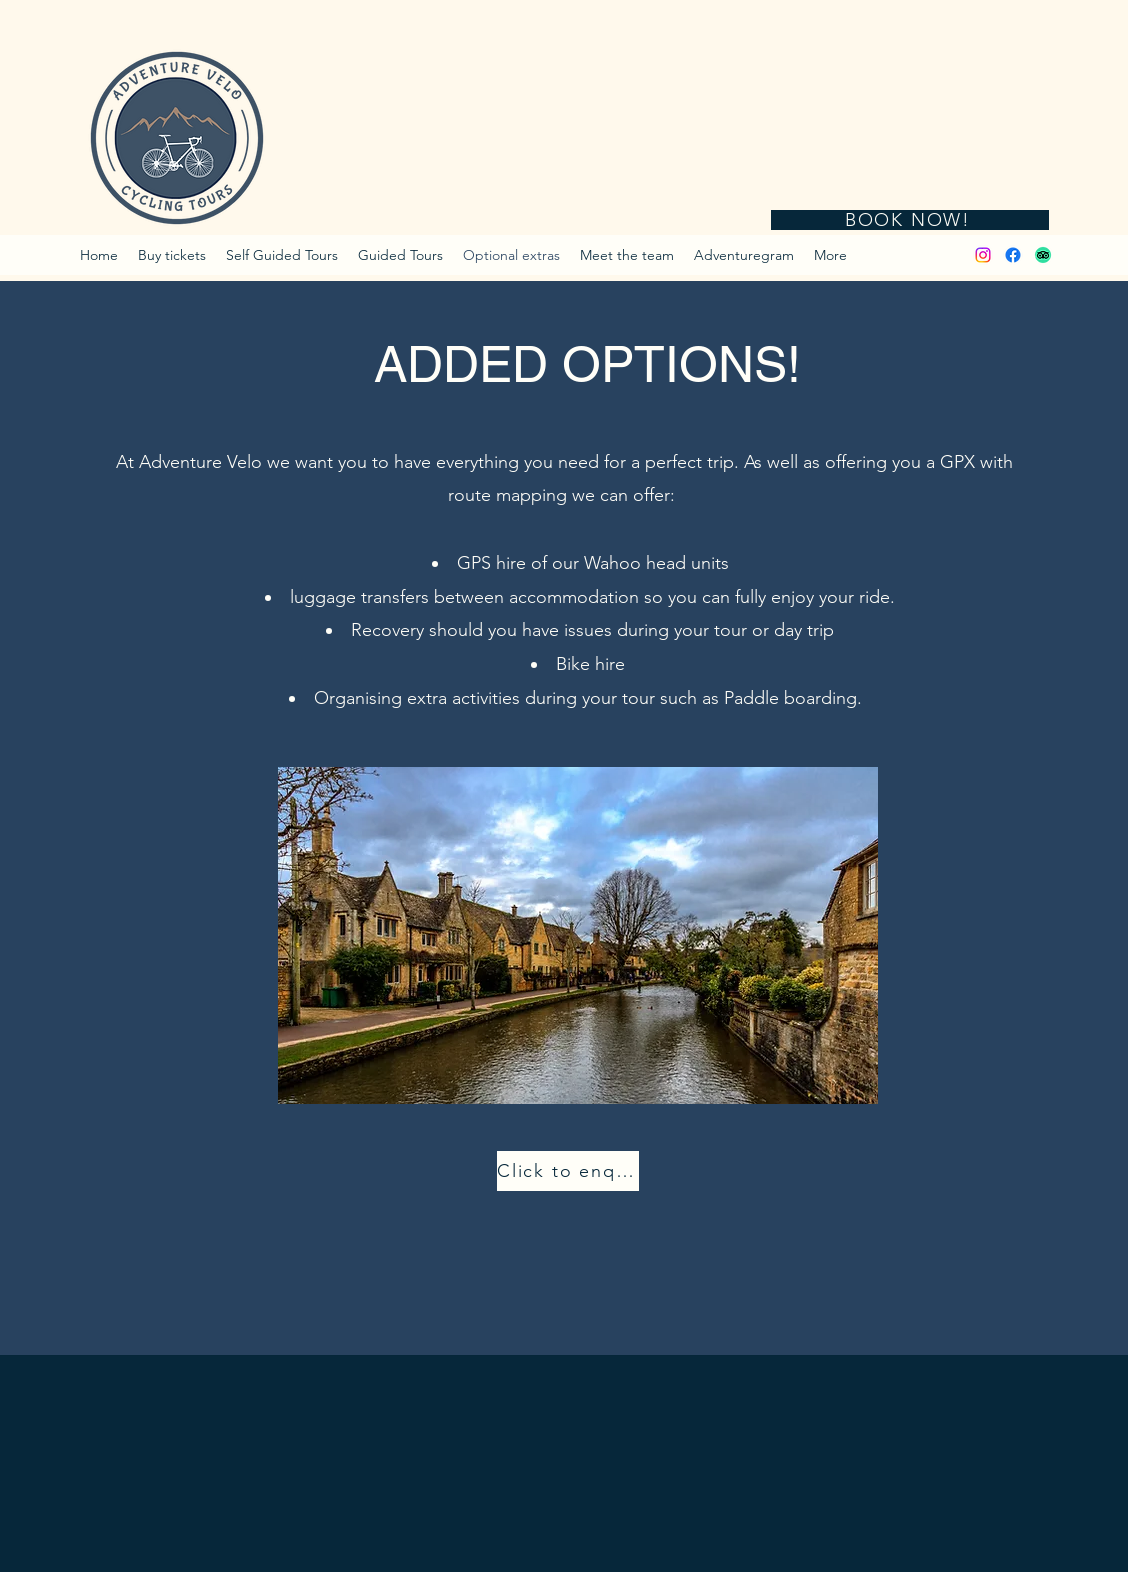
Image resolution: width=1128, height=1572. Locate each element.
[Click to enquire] (568, 1171)
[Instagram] (983, 255)
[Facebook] (1013, 255)
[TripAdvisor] (1043, 255)
